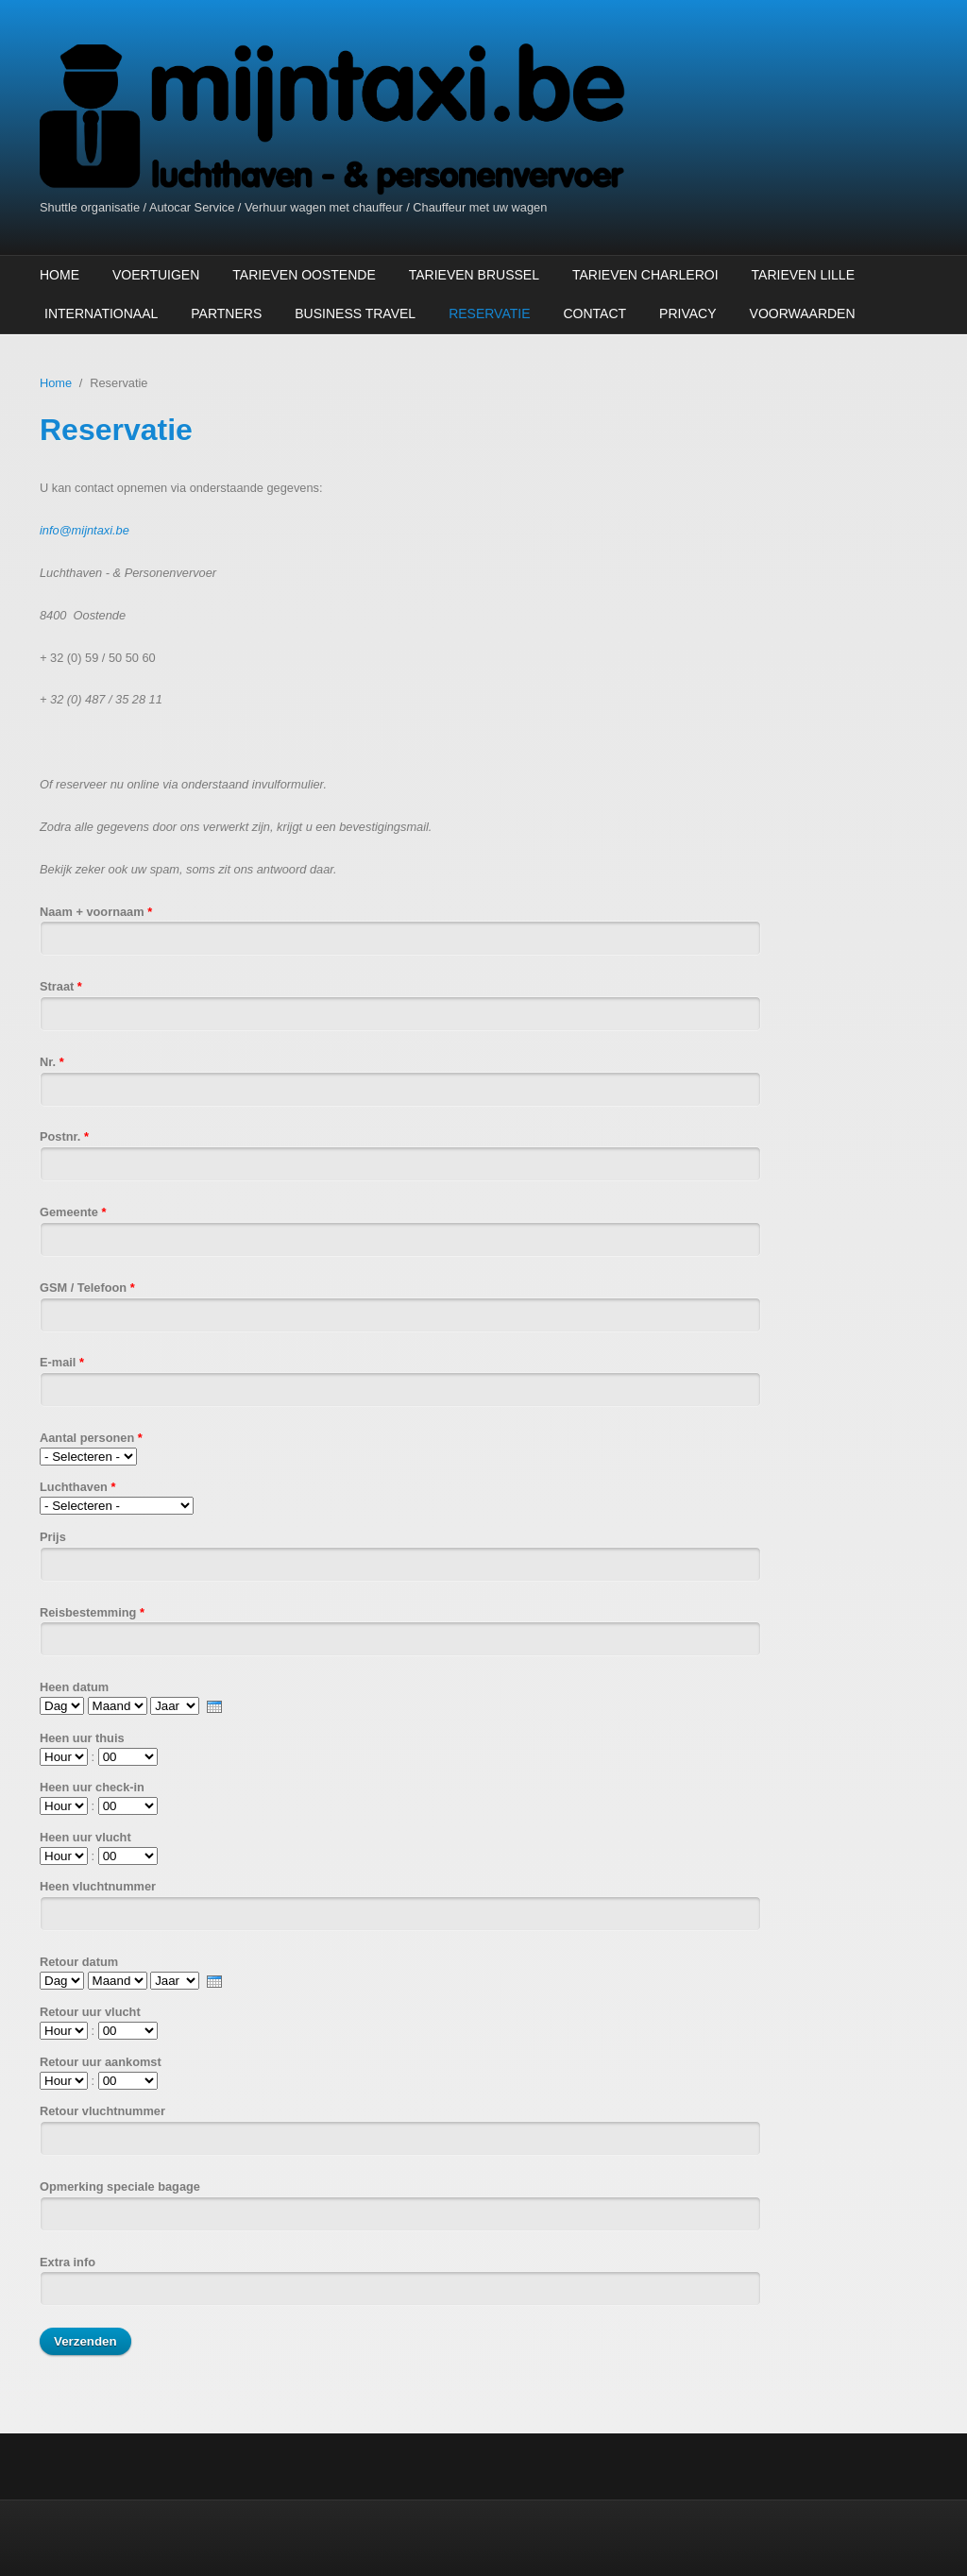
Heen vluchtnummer (98, 1886)
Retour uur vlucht (90, 2012)
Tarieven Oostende (303, 274)
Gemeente (73, 1212)
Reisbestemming (92, 1612)
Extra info (67, 2262)
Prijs (53, 1537)
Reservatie (489, 313)
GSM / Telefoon (87, 1287)
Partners (226, 313)
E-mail (62, 1362)
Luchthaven (77, 1487)
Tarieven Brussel (474, 274)
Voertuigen (155, 274)
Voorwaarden (803, 313)
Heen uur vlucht (85, 1837)
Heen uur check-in (92, 1787)
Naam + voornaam (96, 912)
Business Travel (355, 313)
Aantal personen (91, 1438)
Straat (61, 986)
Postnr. (64, 1136)
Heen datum (74, 1687)
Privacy (687, 313)
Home (59, 274)
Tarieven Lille (803, 274)
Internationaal (101, 313)
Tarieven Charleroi (645, 274)
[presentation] (214, 1707)
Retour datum (79, 1962)
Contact (594, 313)
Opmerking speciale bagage (120, 2186)
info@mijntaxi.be (84, 530)
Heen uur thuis (82, 1738)
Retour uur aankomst (100, 2062)
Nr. (52, 1062)
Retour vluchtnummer (102, 2111)
